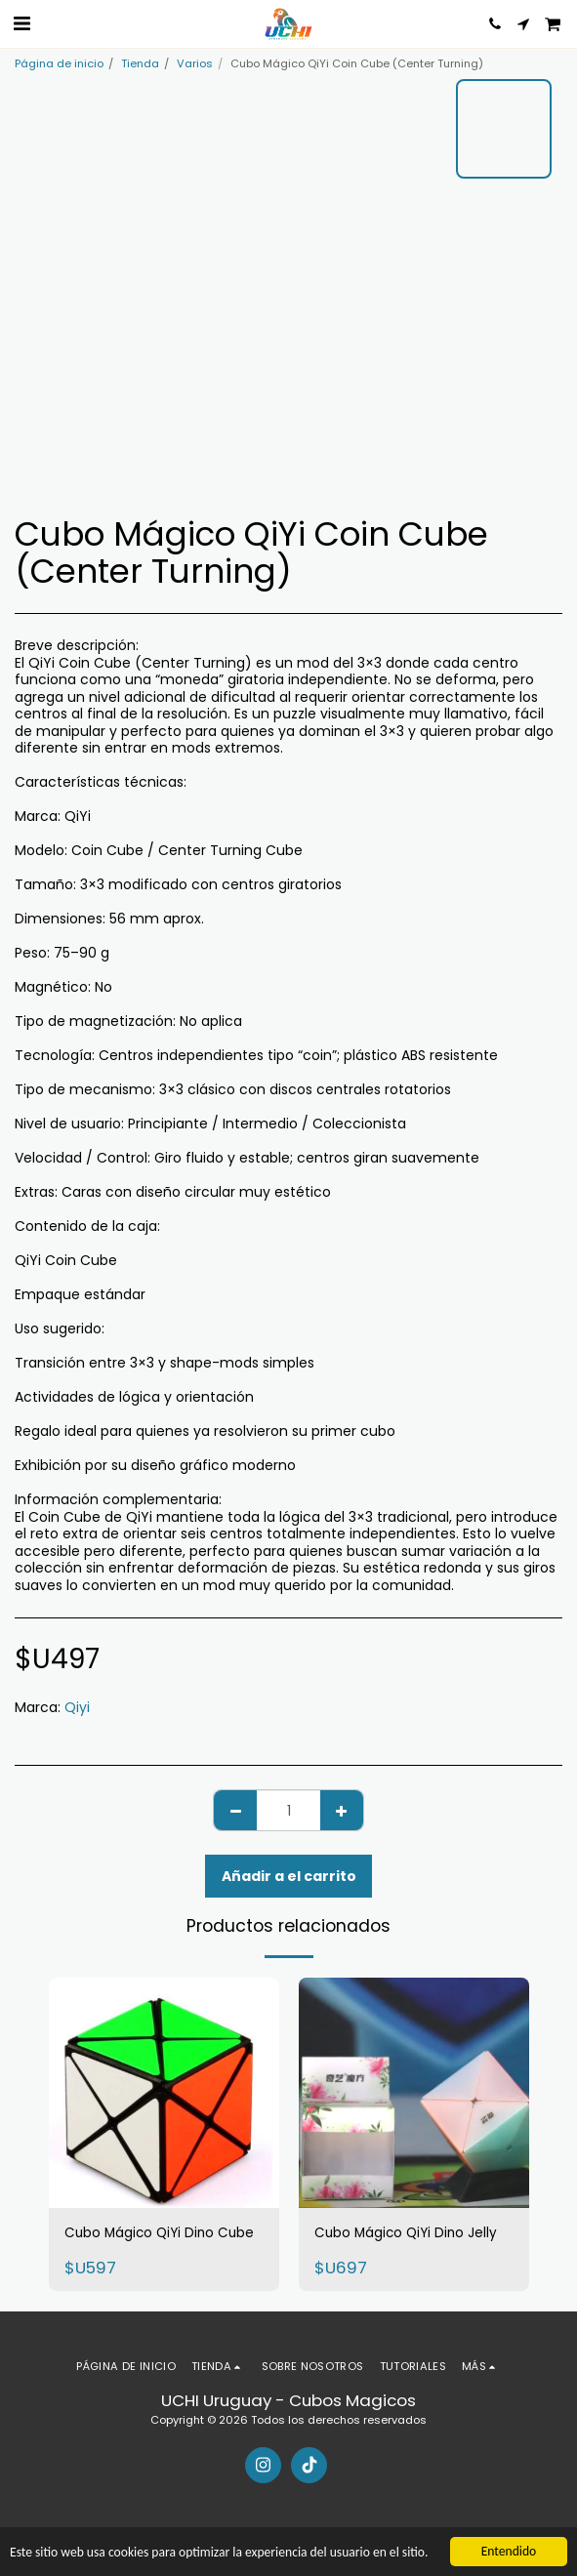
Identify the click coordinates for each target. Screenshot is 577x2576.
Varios (195, 63)
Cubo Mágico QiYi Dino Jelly (405, 2233)
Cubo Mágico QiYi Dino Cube (159, 2233)
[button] (21, 23)
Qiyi (77, 1707)
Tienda (140, 63)
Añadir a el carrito (289, 1876)
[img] (164, 2093)
